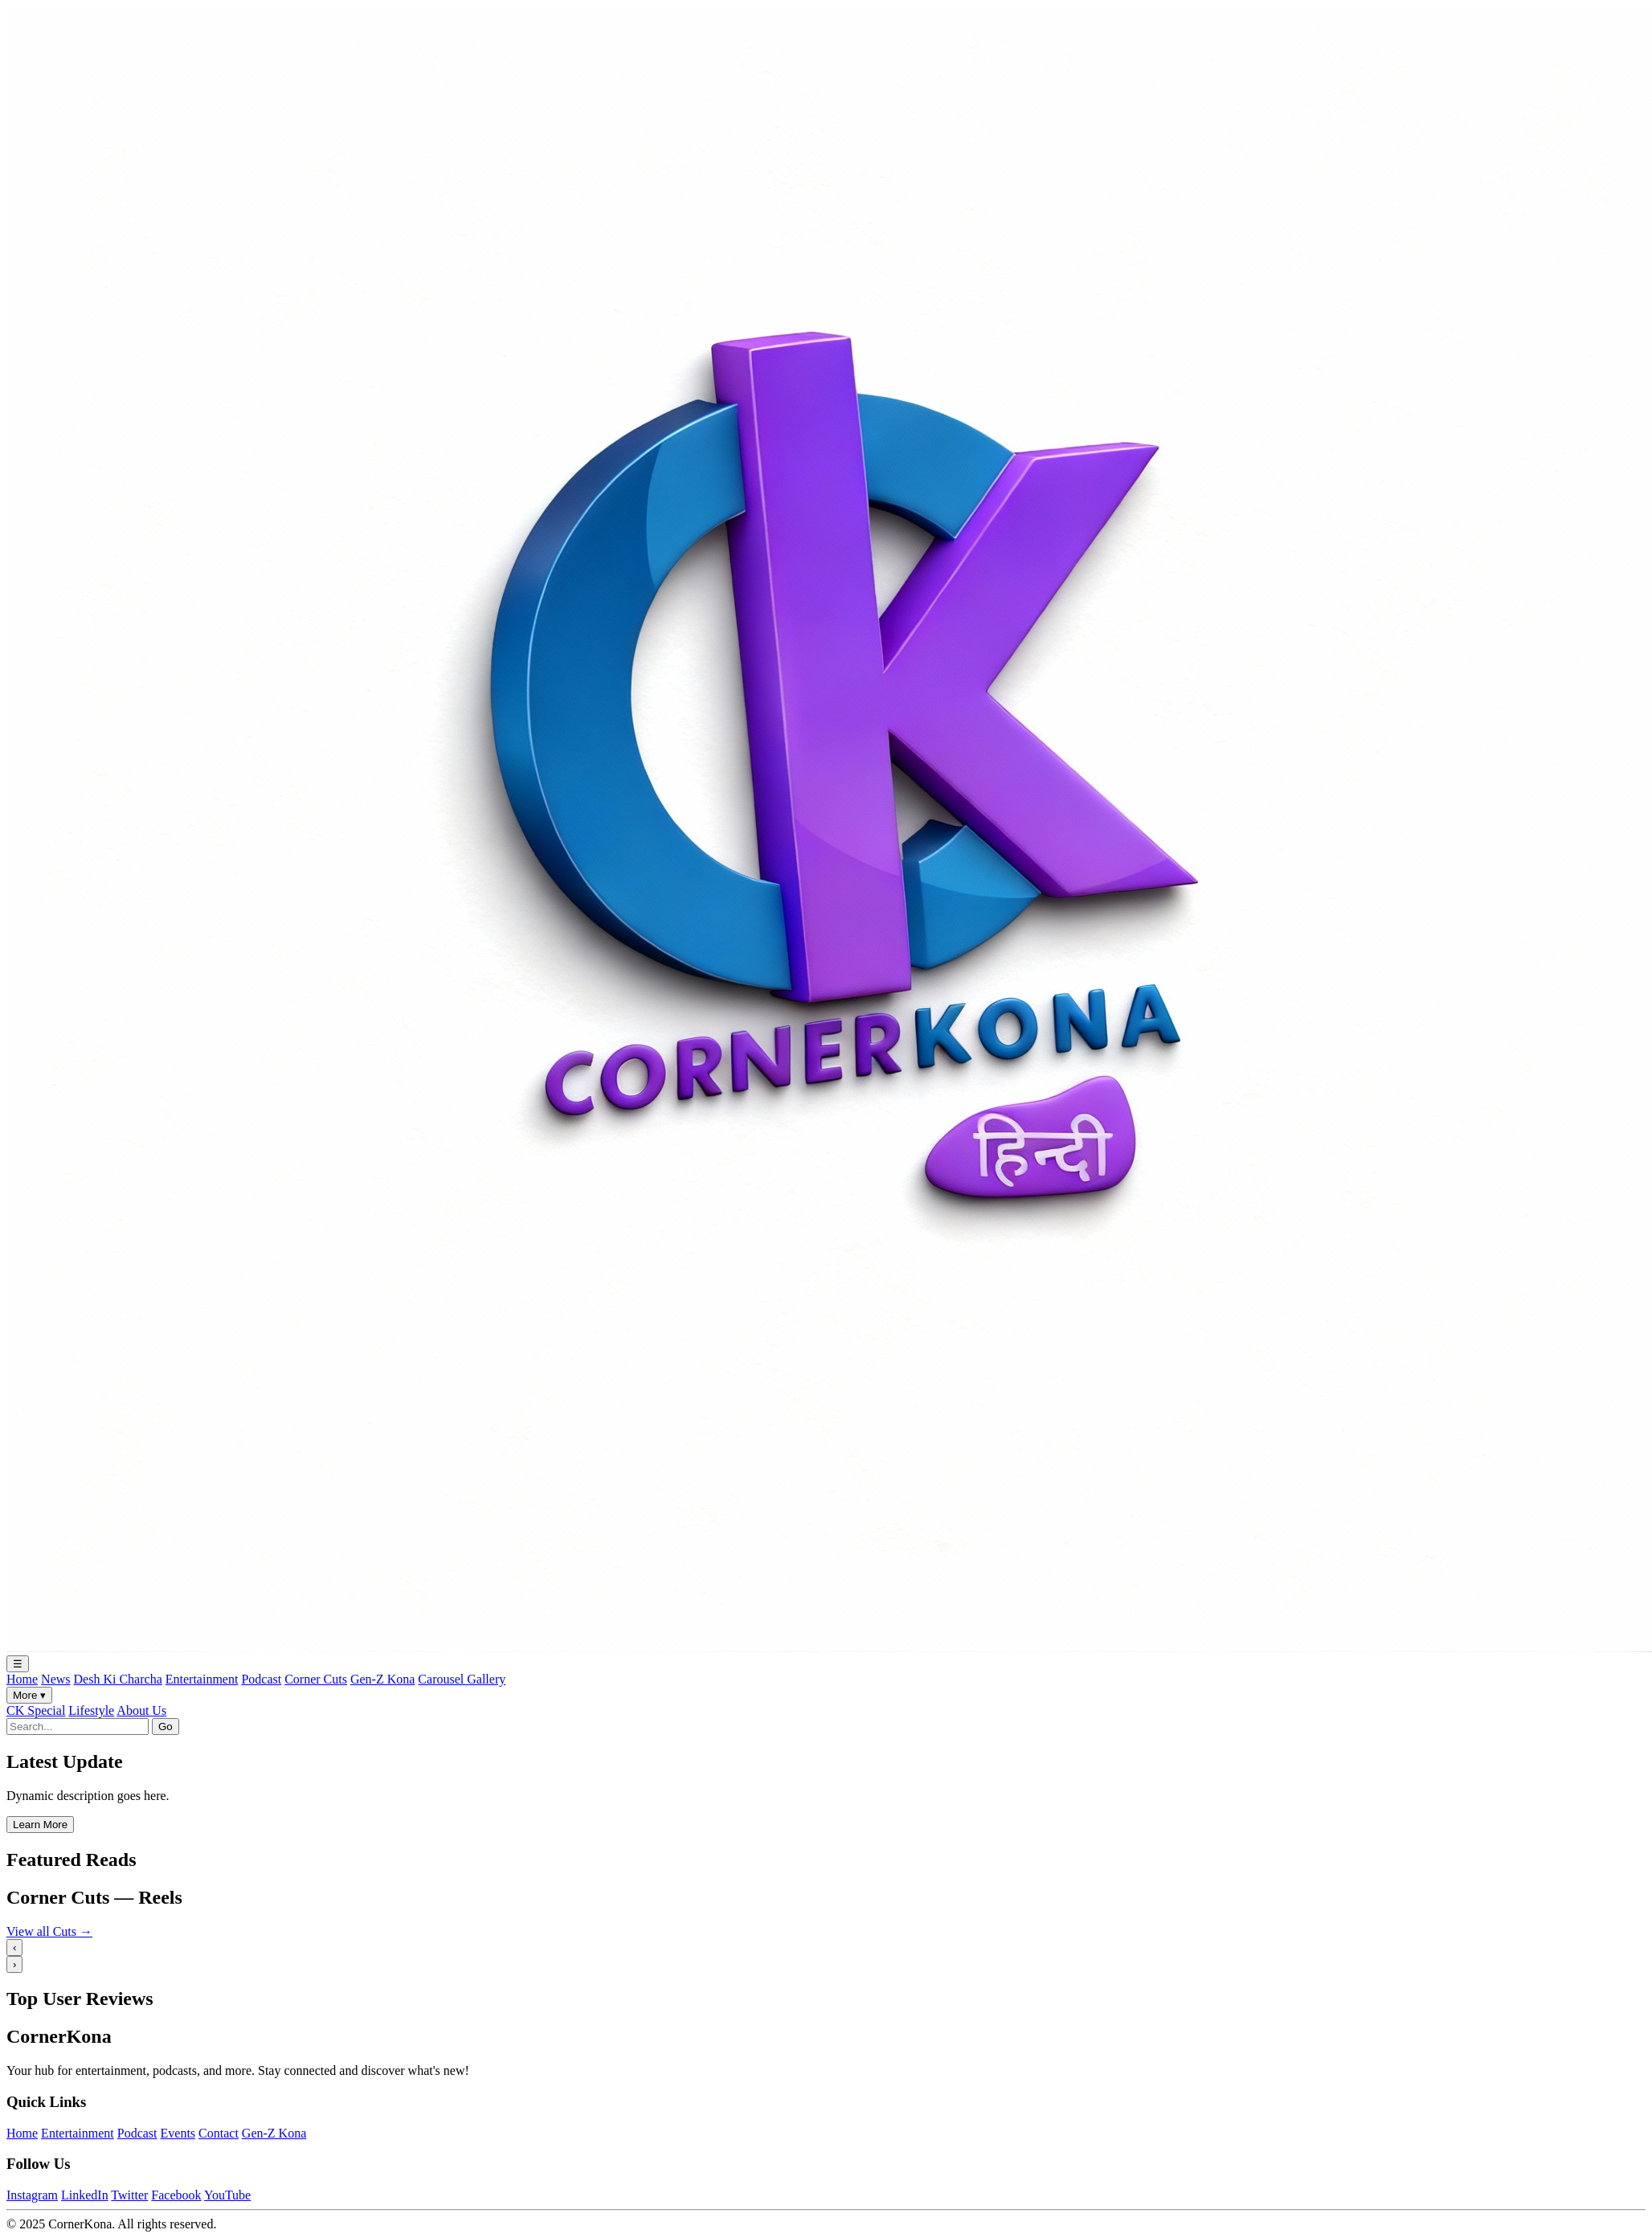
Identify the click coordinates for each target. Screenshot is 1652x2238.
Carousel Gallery (461, 1679)
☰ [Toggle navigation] (17, 1664)
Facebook (176, 2195)
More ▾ (29, 1695)
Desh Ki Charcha (118, 1679)
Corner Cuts (315, 1679)
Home (22, 1679)
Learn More (40, 1825)
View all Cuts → (49, 1931)
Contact (218, 2133)
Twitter (129, 2195)
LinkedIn (84, 2195)
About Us (141, 1710)
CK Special (35, 1710)
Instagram (32, 2195)
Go (165, 1726)
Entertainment (202, 1679)
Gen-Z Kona (382, 1679)
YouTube (227, 2195)
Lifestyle (91, 1710)
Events (178, 2133)
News (55, 1679)
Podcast (261, 1679)
